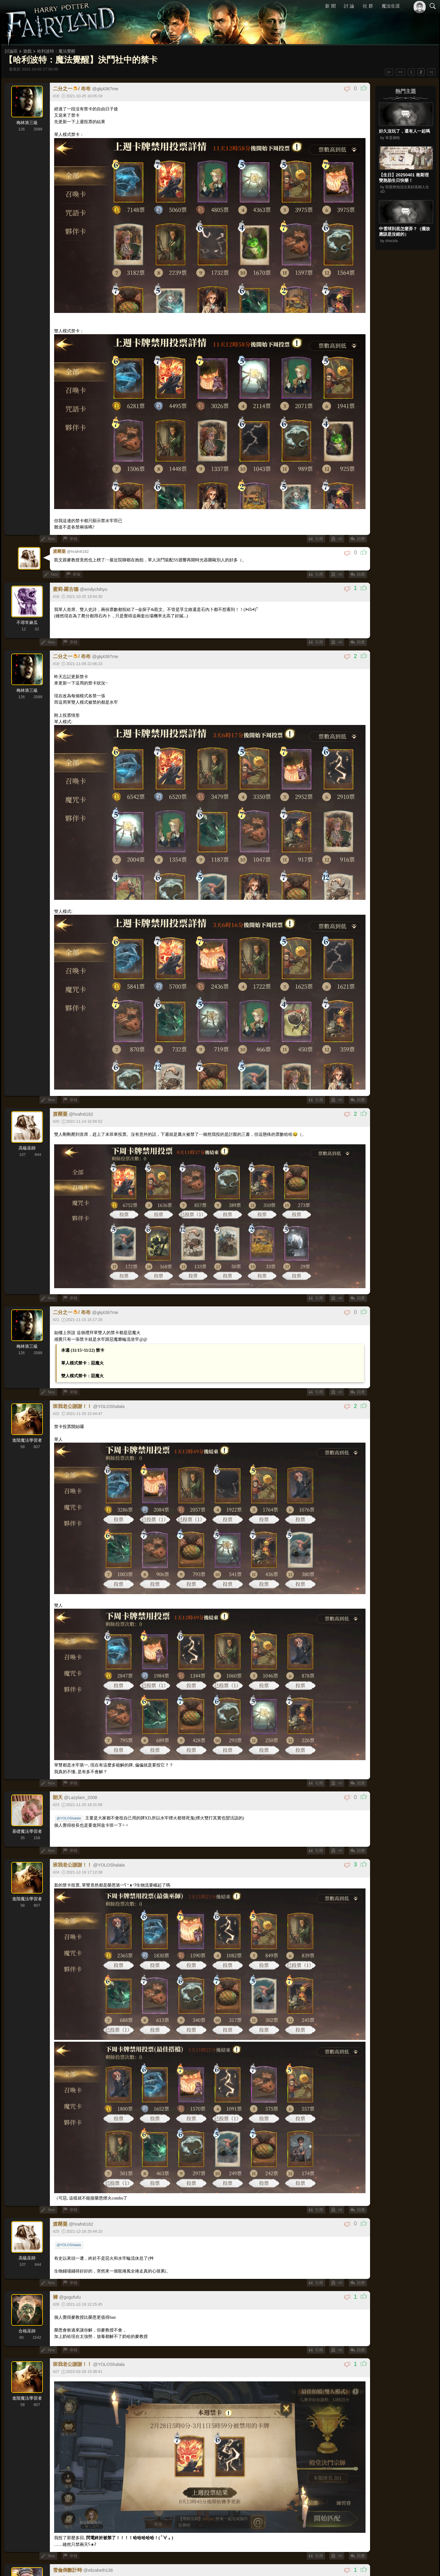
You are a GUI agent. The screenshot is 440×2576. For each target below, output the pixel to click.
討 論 (349, 6)
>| (431, 72)
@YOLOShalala (69, 1817)
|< (389, 72)
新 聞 (330, 6)
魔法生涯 (391, 6)
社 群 (368, 6)
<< (400, 72)
